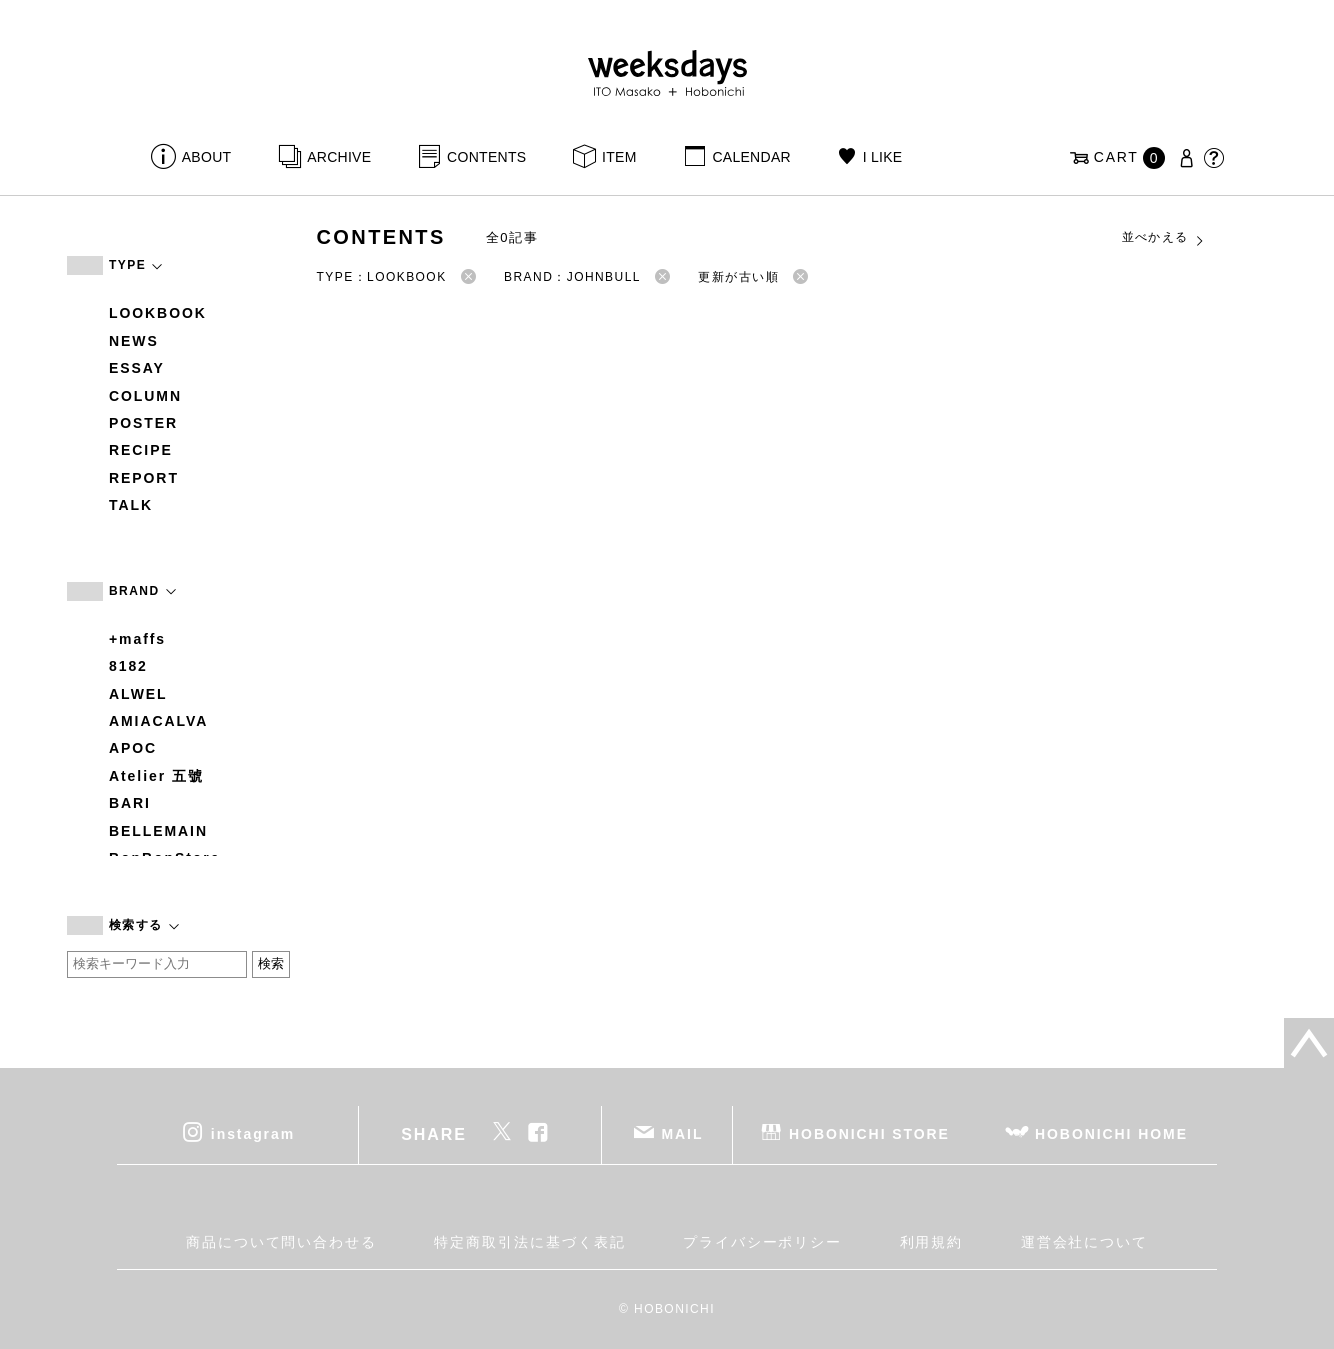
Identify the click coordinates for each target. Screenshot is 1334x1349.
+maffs (137, 639)
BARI (130, 803)
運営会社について (1084, 1242)
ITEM (619, 157)
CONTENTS (486, 157)
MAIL (683, 1133)
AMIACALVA (158, 721)
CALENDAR (751, 157)
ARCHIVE (339, 157)
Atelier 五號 (156, 776)
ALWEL (138, 694)
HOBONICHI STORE (869, 1133)
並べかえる (1164, 238)
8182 (128, 666)
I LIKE (883, 157)
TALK (131, 505)
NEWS (134, 341)
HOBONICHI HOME (1111, 1133)
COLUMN (145, 396)
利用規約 (932, 1242)
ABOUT (207, 157)
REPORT (144, 478)
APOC (133, 748)
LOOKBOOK (158, 313)
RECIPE (141, 450)
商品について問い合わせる (281, 1242)
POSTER (143, 423)
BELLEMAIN (158, 831)
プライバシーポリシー (762, 1242)
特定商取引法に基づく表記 (529, 1242)
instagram (253, 1133)
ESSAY (137, 368)
